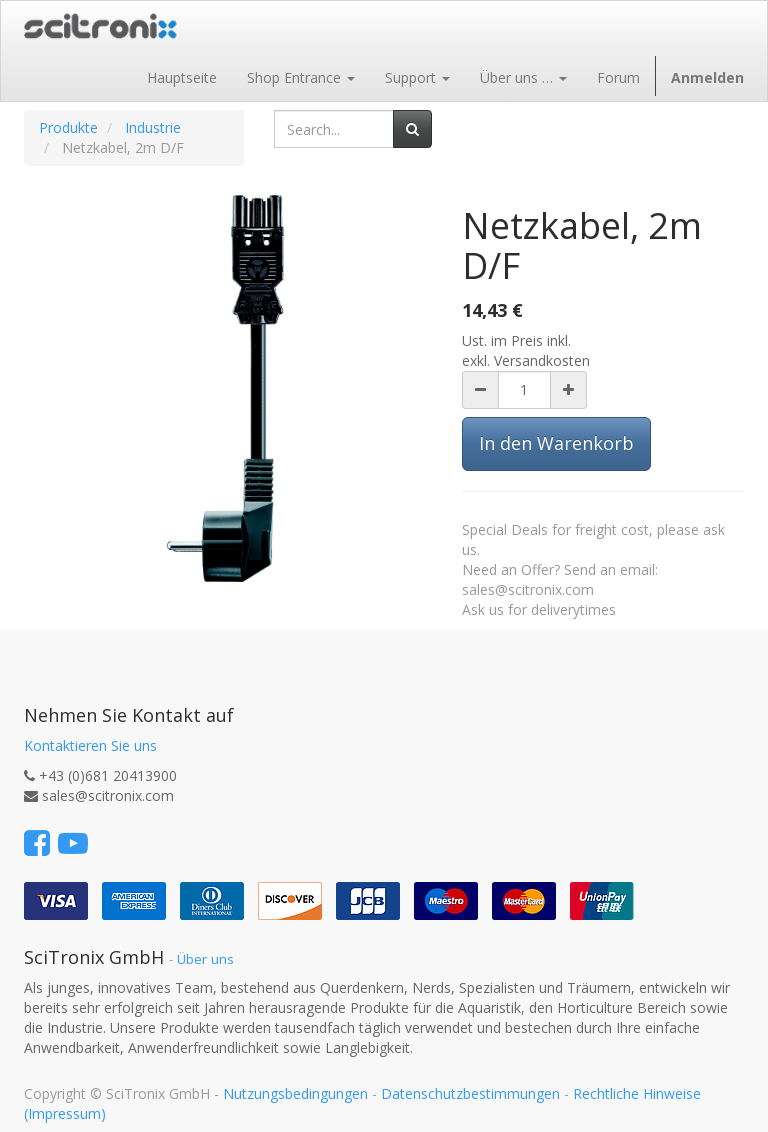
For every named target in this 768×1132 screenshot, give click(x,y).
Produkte (68, 127)
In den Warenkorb (556, 443)
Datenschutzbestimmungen (470, 1093)
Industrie (153, 127)
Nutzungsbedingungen (295, 1093)
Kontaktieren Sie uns (90, 745)
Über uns (205, 959)
